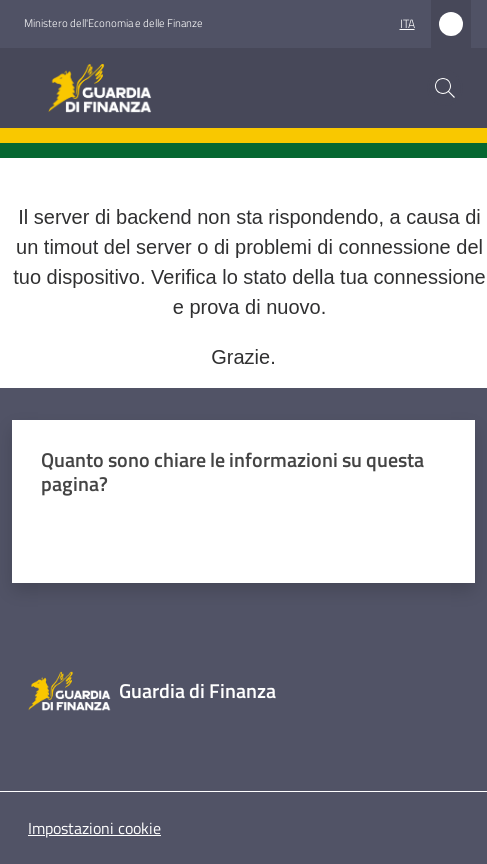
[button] (445, 88)
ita (407, 23)
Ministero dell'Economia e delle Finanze (113, 23)
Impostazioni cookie (94, 828)
